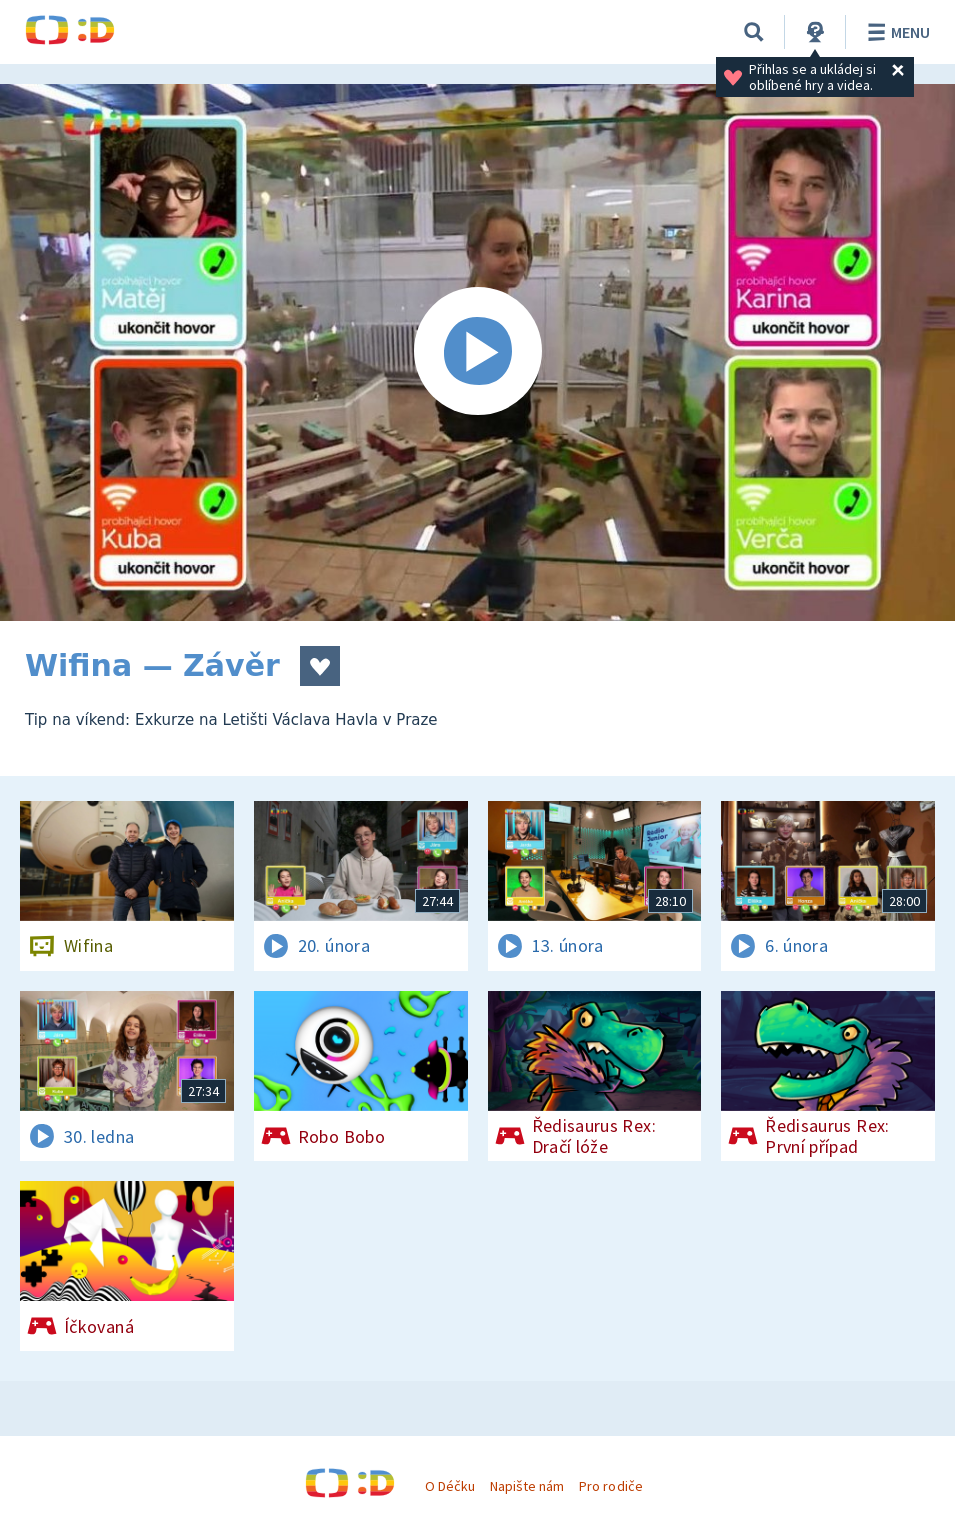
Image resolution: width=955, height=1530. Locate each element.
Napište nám (527, 1486)
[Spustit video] (477, 352)
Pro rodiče (610, 1486)
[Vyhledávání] (754, 32)
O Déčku (450, 1486)
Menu (895, 32)
